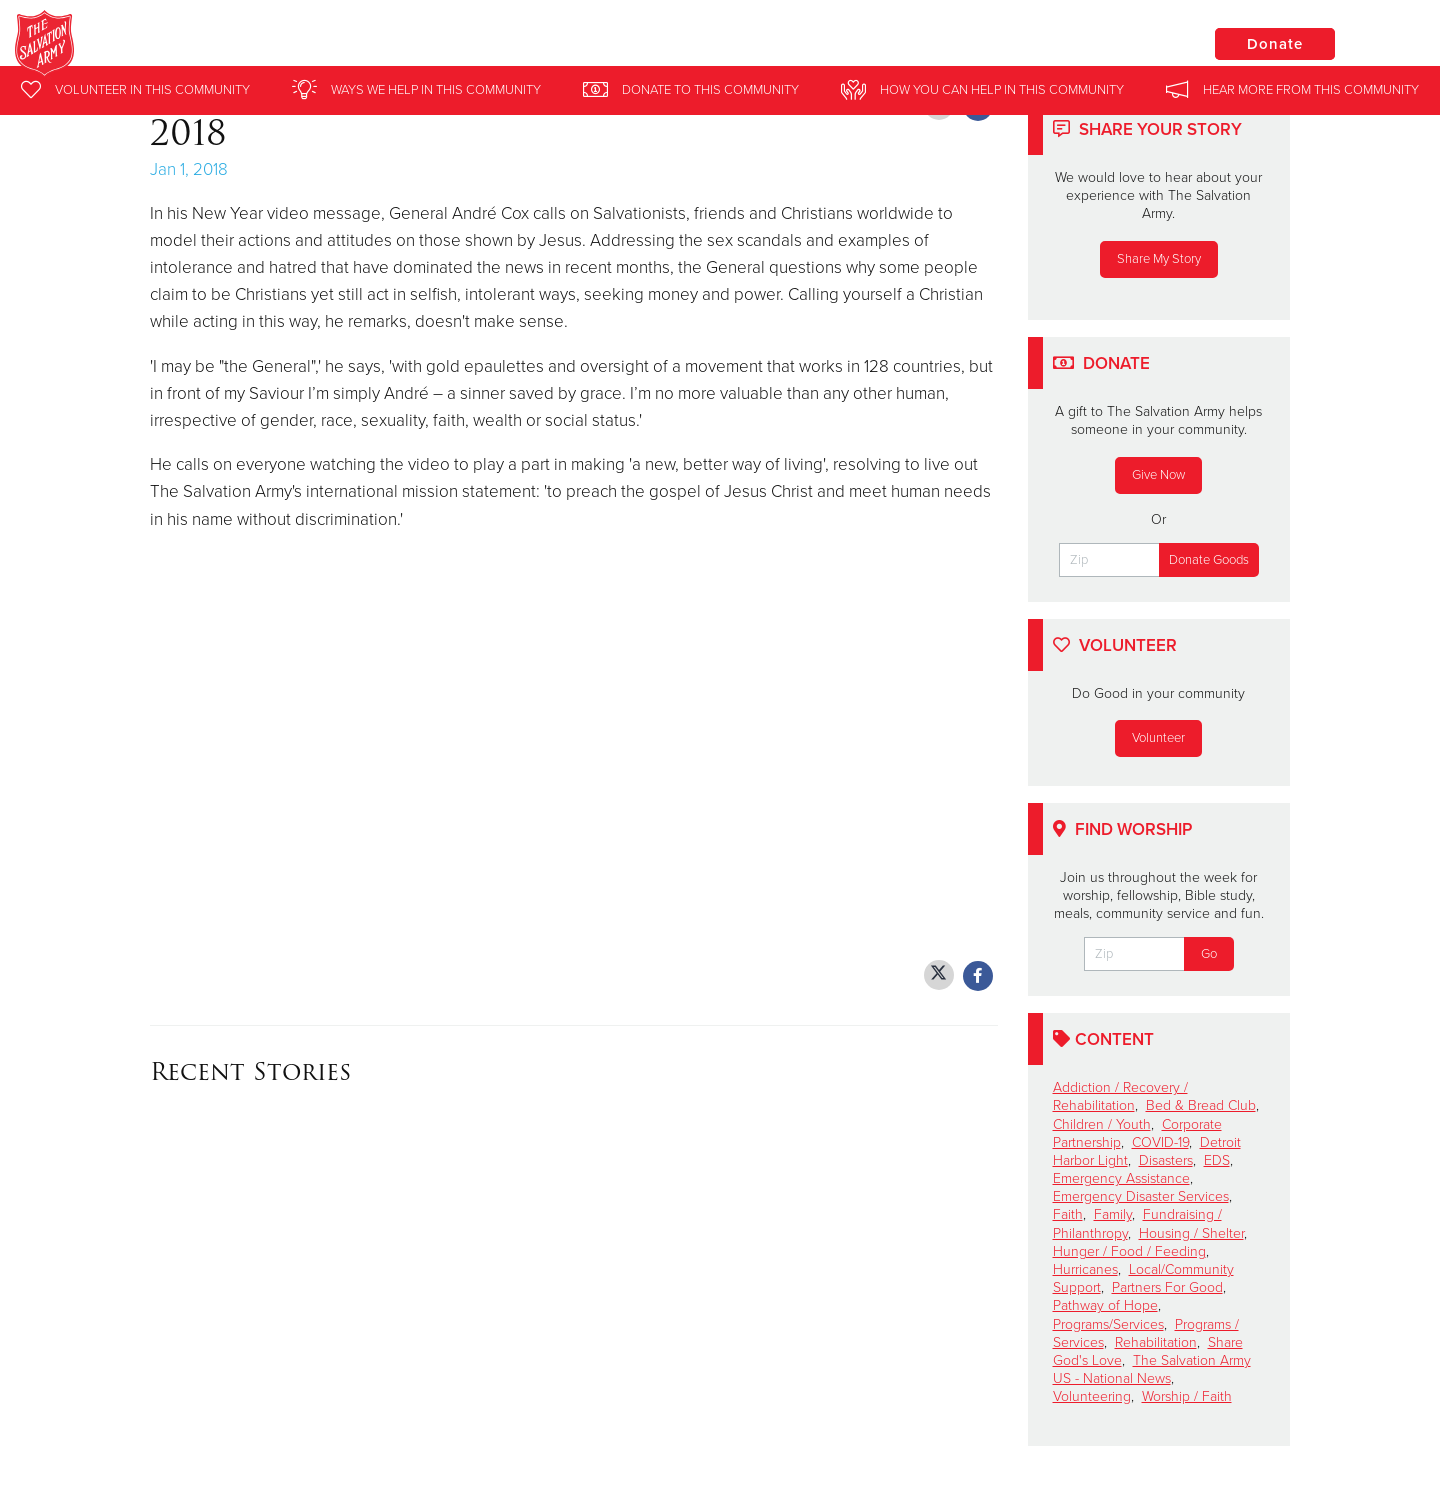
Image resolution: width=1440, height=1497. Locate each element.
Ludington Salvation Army (345, 45)
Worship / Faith (1187, 1396)
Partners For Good (1167, 1287)
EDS (1217, 1160)
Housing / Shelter (1191, 1233)
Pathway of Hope (1105, 1305)
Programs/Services (1108, 1324)
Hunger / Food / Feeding (1129, 1251)
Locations (1124, 43)
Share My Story (1159, 259)
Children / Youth (1102, 1124)
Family (1113, 1214)
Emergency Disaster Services (1141, 1196)
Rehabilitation (1156, 1342)
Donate (1275, 44)
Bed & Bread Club (1201, 1105)
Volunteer (1158, 738)
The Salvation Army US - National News (1152, 1369)
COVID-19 (1160, 1142)
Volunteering (1092, 1396)
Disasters (1166, 1160)
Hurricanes (1085, 1269)
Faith (1068, 1214)
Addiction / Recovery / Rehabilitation (1120, 1096)
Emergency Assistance (1121, 1178)
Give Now (1158, 475)
